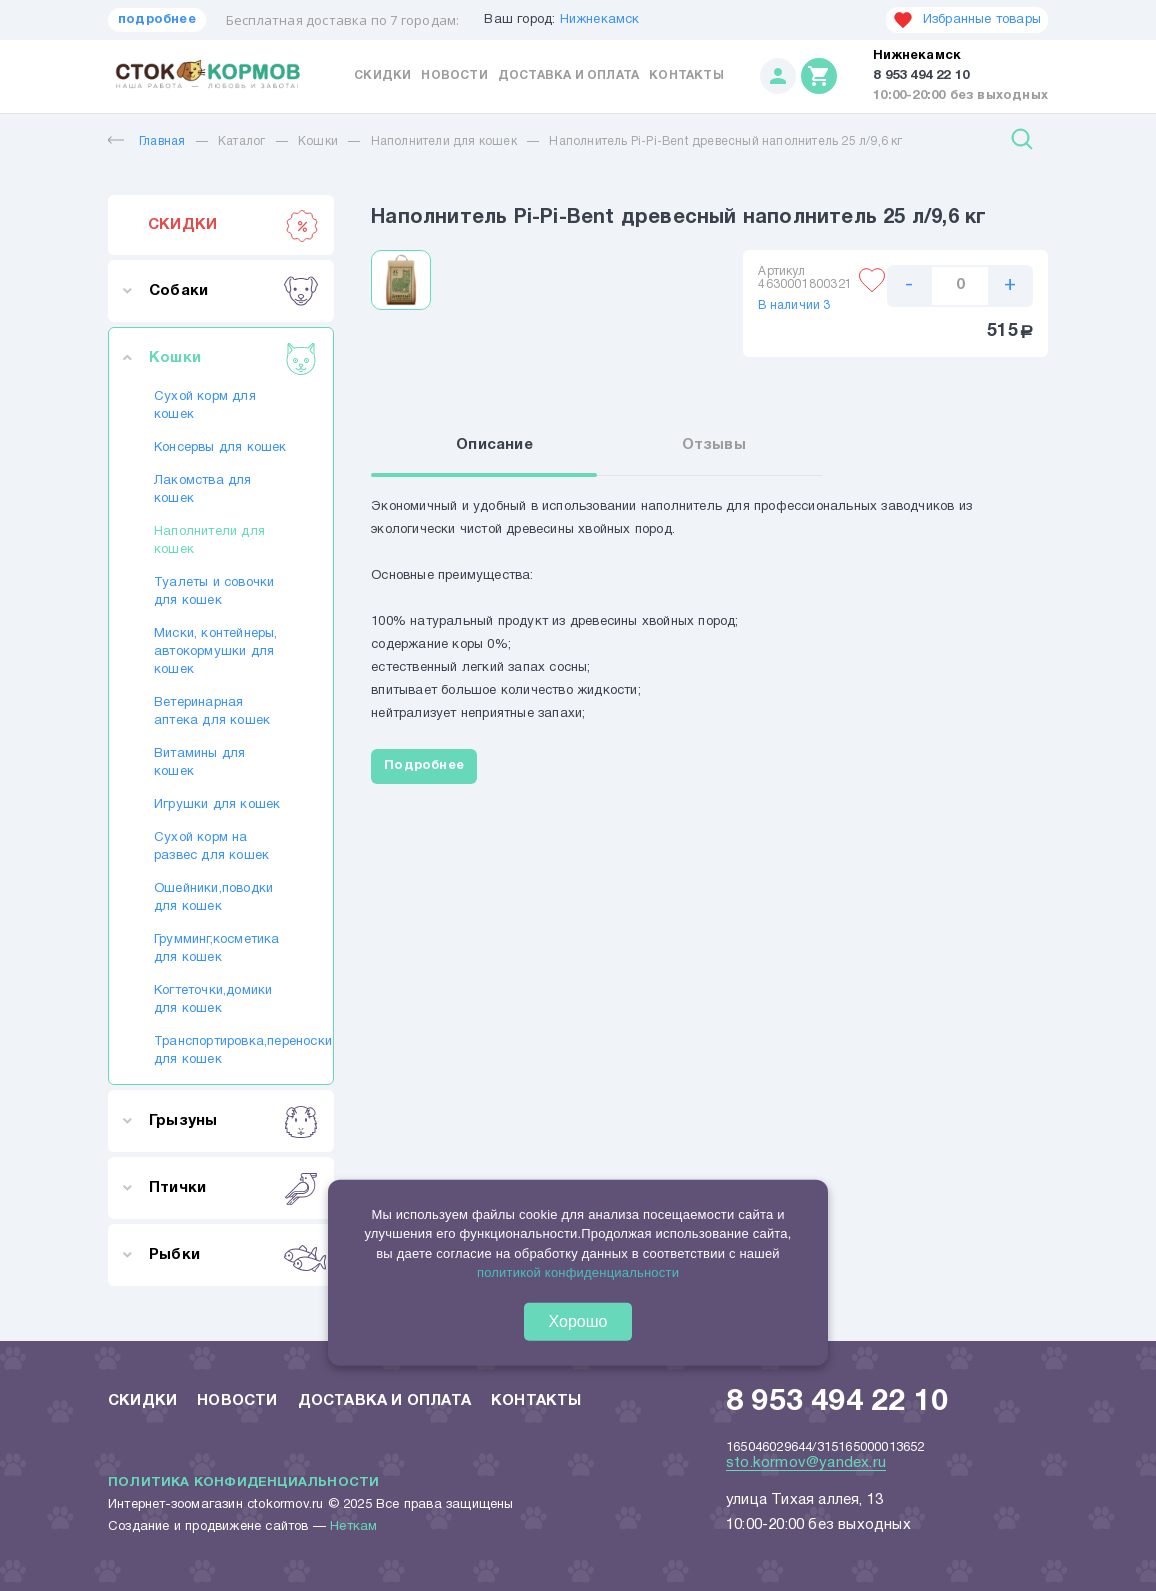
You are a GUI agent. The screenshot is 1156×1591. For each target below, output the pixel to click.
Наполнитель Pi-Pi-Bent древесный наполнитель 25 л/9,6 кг (725, 141)
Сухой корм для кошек (205, 406)
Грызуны (233, 1121)
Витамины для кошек (199, 763)
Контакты (686, 75)
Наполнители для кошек (444, 141)
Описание (494, 445)
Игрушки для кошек (217, 805)
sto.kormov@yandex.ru (806, 1463)
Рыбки (233, 1255)
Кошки (318, 141)
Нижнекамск (600, 20)
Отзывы (714, 445)
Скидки (382, 75)
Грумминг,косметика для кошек (217, 949)
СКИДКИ (233, 225)
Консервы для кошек (220, 448)
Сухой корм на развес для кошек (211, 847)
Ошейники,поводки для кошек (213, 898)
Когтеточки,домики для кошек (213, 1000)
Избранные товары (967, 20)
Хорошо (578, 1321)
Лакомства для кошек (203, 490)
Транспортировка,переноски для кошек (221, 1051)
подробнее (157, 20)
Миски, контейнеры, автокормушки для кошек (216, 652)
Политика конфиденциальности (243, 1483)
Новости (454, 75)
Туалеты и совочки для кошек (214, 592)
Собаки (233, 291)
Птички (233, 1188)
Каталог (241, 141)
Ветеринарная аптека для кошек (212, 712)
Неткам (353, 1527)
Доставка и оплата (568, 75)
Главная (146, 141)
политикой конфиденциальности (578, 1272)
